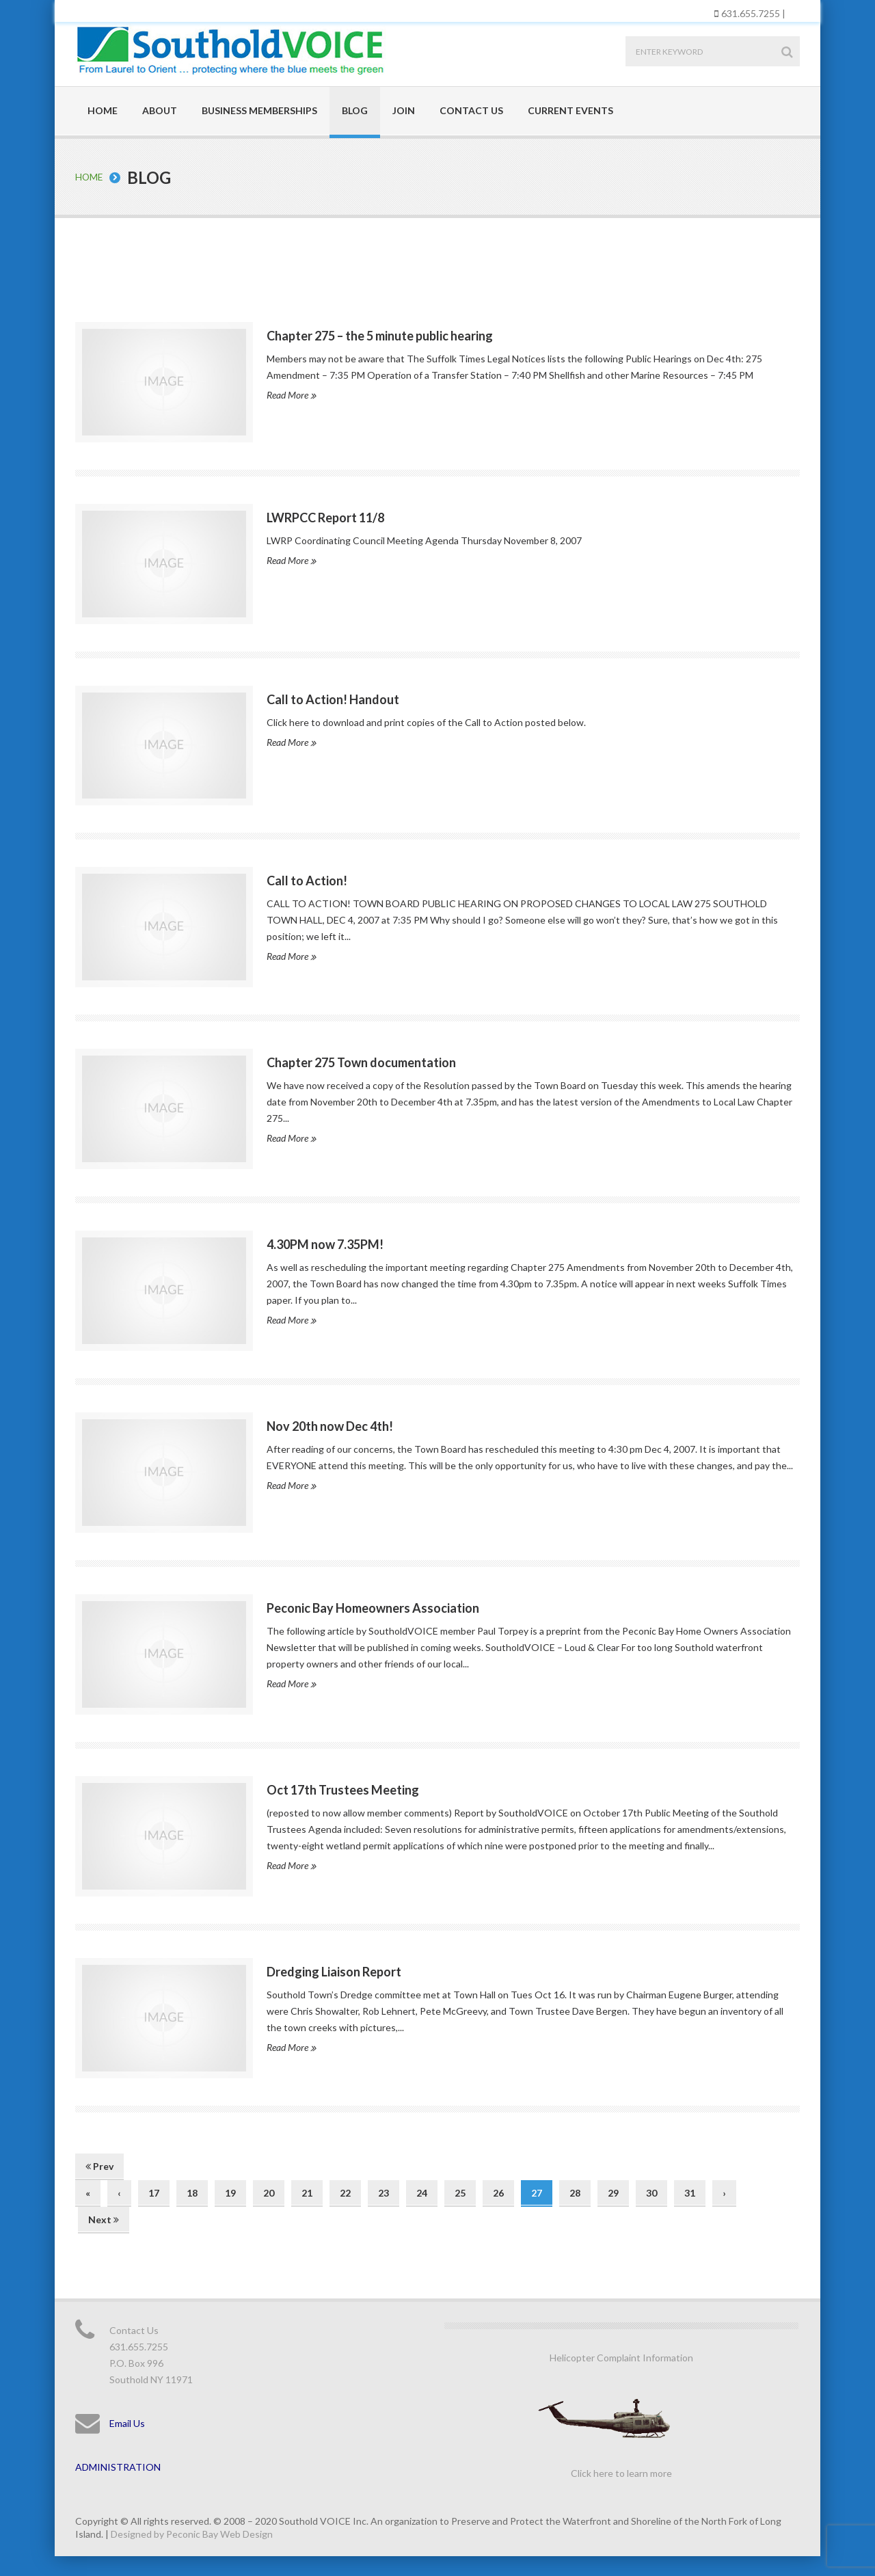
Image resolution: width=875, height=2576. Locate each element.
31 (689, 2192)
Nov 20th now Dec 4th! (330, 1425)
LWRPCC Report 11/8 (325, 516)
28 (574, 2192)
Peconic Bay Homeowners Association (373, 1607)
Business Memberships (259, 110)
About (159, 110)
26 (498, 2192)
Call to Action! (307, 880)
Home (103, 110)
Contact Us (471, 110)
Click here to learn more (621, 2472)
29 (613, 2192)
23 (383, 2192)
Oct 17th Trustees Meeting (343, 1789)
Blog (355, 110)
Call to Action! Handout (333, 698)
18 (192, 2192)
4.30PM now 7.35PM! (325, 1243)
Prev (99, 2165)
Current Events (570, 110)
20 (268, 2192)
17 (153, 2192)
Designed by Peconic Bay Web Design (192, 2533)
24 (421, 2192)
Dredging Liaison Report (334, 1970)
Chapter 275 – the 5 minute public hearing (380, 335)
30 (651, 2192)
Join (403, 110)
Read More (291, 394)
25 (460, 2192)
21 (306, 2192)
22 (345, 2192)
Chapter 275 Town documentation (361, 1062)
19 (230, 2192)
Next (103, 2219)
